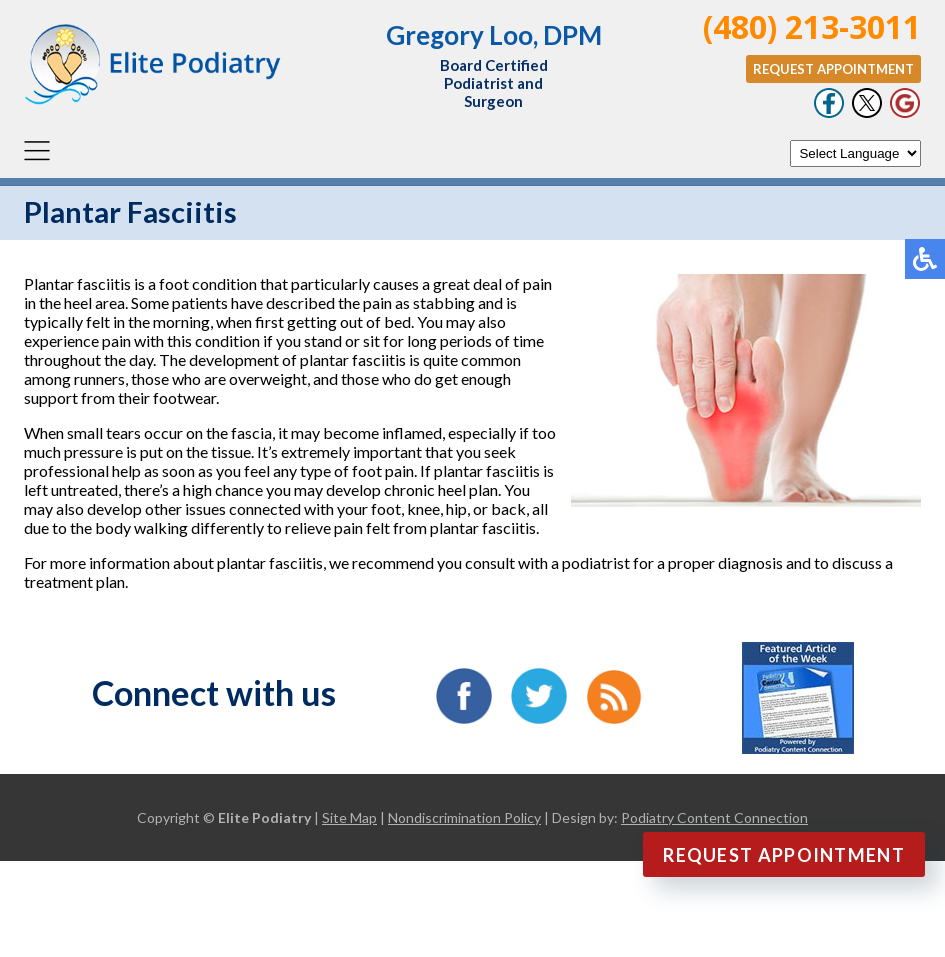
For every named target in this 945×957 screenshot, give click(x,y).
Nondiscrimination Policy (464, 817)
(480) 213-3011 (812, 26)
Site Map (349, 817)
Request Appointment (833, 69)
